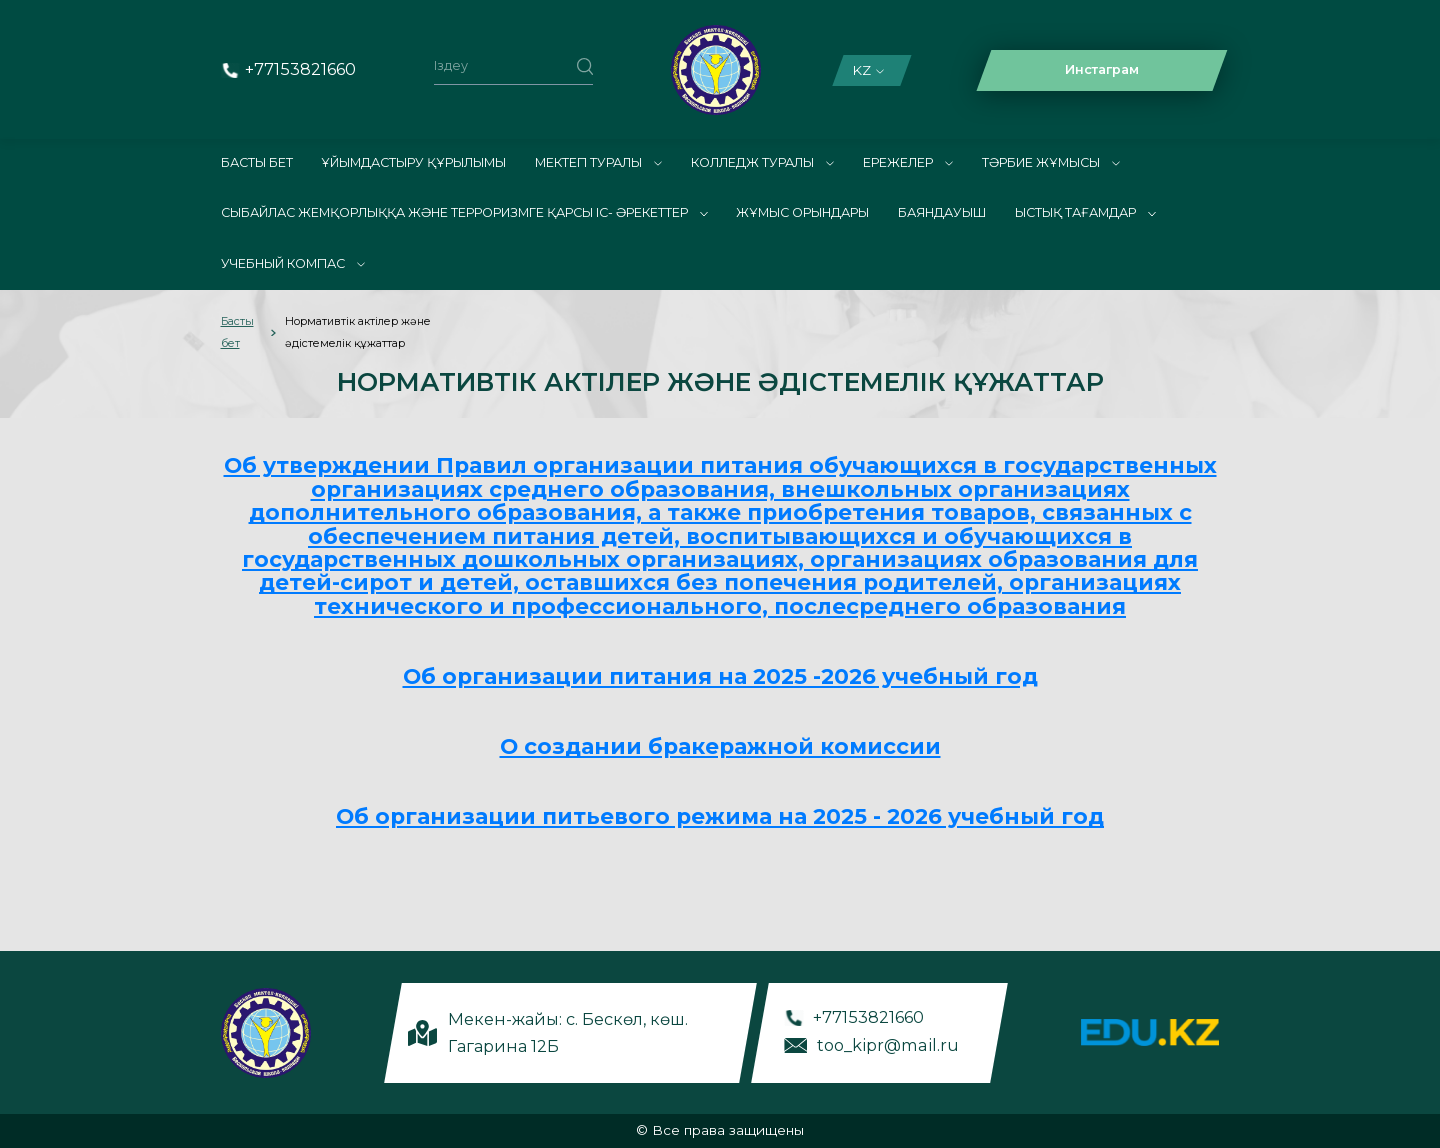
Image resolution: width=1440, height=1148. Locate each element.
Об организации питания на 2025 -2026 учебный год (720, 676)
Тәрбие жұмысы (1051, 162)
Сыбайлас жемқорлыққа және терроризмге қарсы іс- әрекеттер (464, 212)
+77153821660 (300, 69)
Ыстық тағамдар (1085, 212)
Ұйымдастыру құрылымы (413, 162)
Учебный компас (293, 263)
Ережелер (908, 162)
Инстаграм (1102, 69)
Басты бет (257, 162)
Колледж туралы (762, 162)
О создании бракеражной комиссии (720, 746)
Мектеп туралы (598, 162)
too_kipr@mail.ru (888, 1044)
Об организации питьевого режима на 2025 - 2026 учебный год (720, 816)
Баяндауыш (942, 212)
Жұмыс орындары (802, 212)
